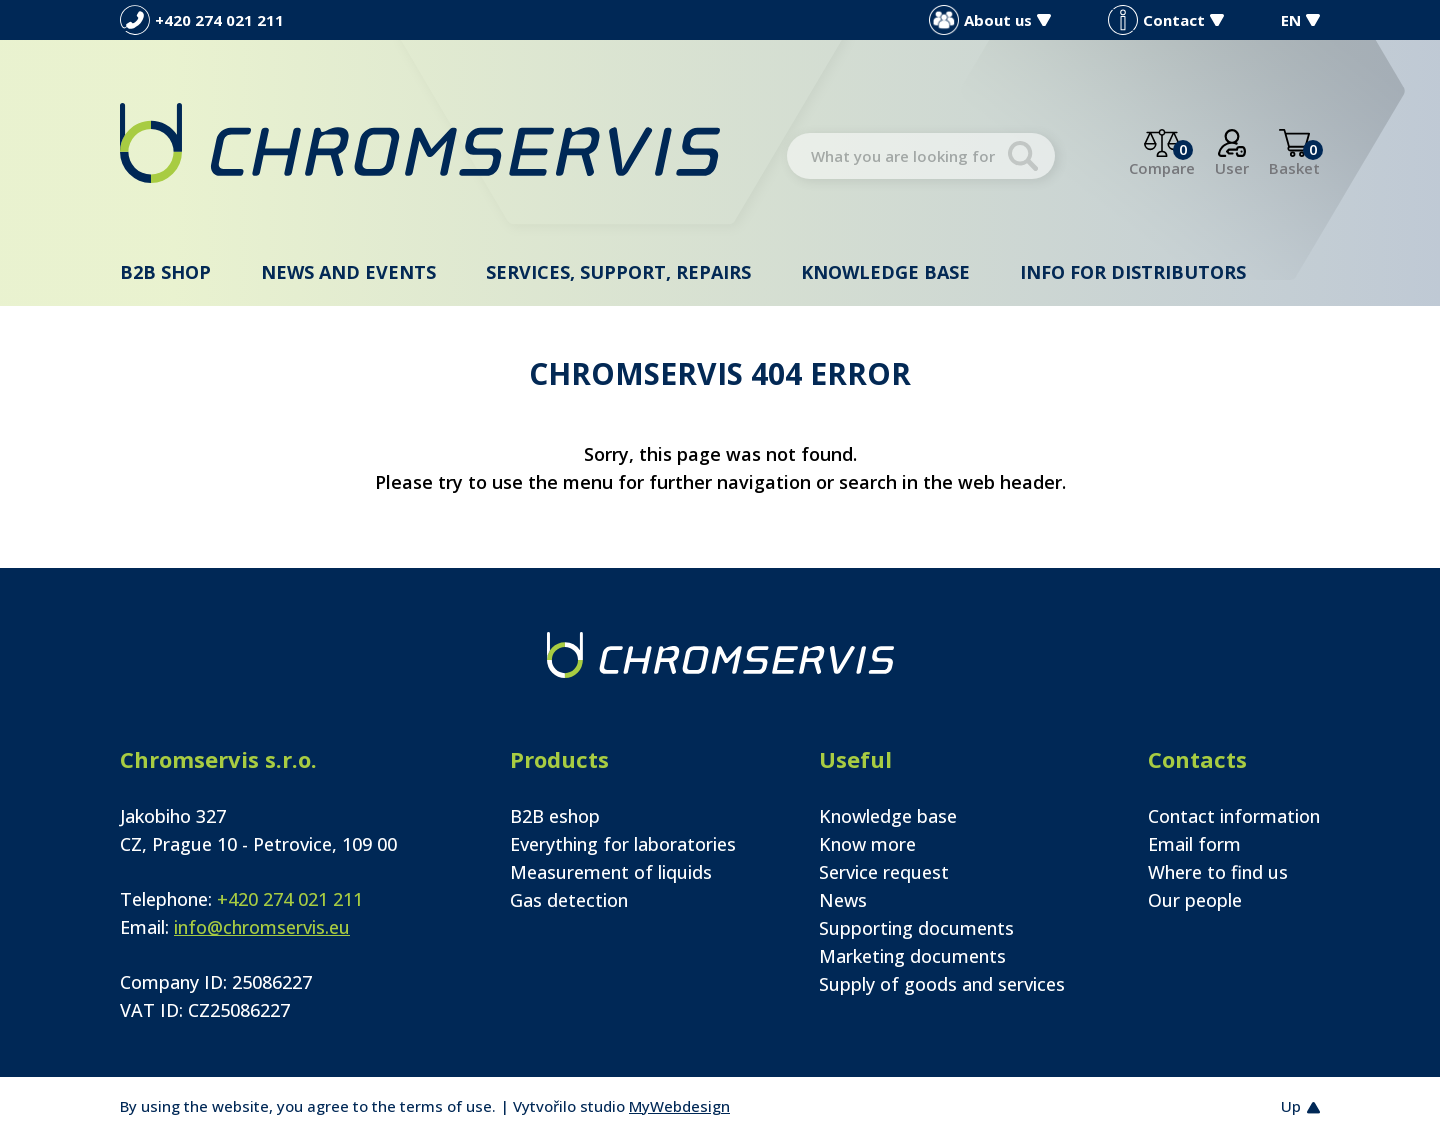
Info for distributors (1133, 272)
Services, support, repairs (618, 272)
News (843, 900)
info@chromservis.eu (262, 927)
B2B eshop (555, 816)
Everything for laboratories (623, 844)
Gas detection (569, 900)
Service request (884, 872)
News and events (348, 272)
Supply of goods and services (942, 984)
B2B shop (165, 272)
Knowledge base (885, 272)
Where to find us (1218, 872)
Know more (867, 844)
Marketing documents (912, 956)
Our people (1195, 900)
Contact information (1234, 816)
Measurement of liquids (611, 872)
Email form (1194, 844)
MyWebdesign (679, 1106)
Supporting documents (916, 928)
